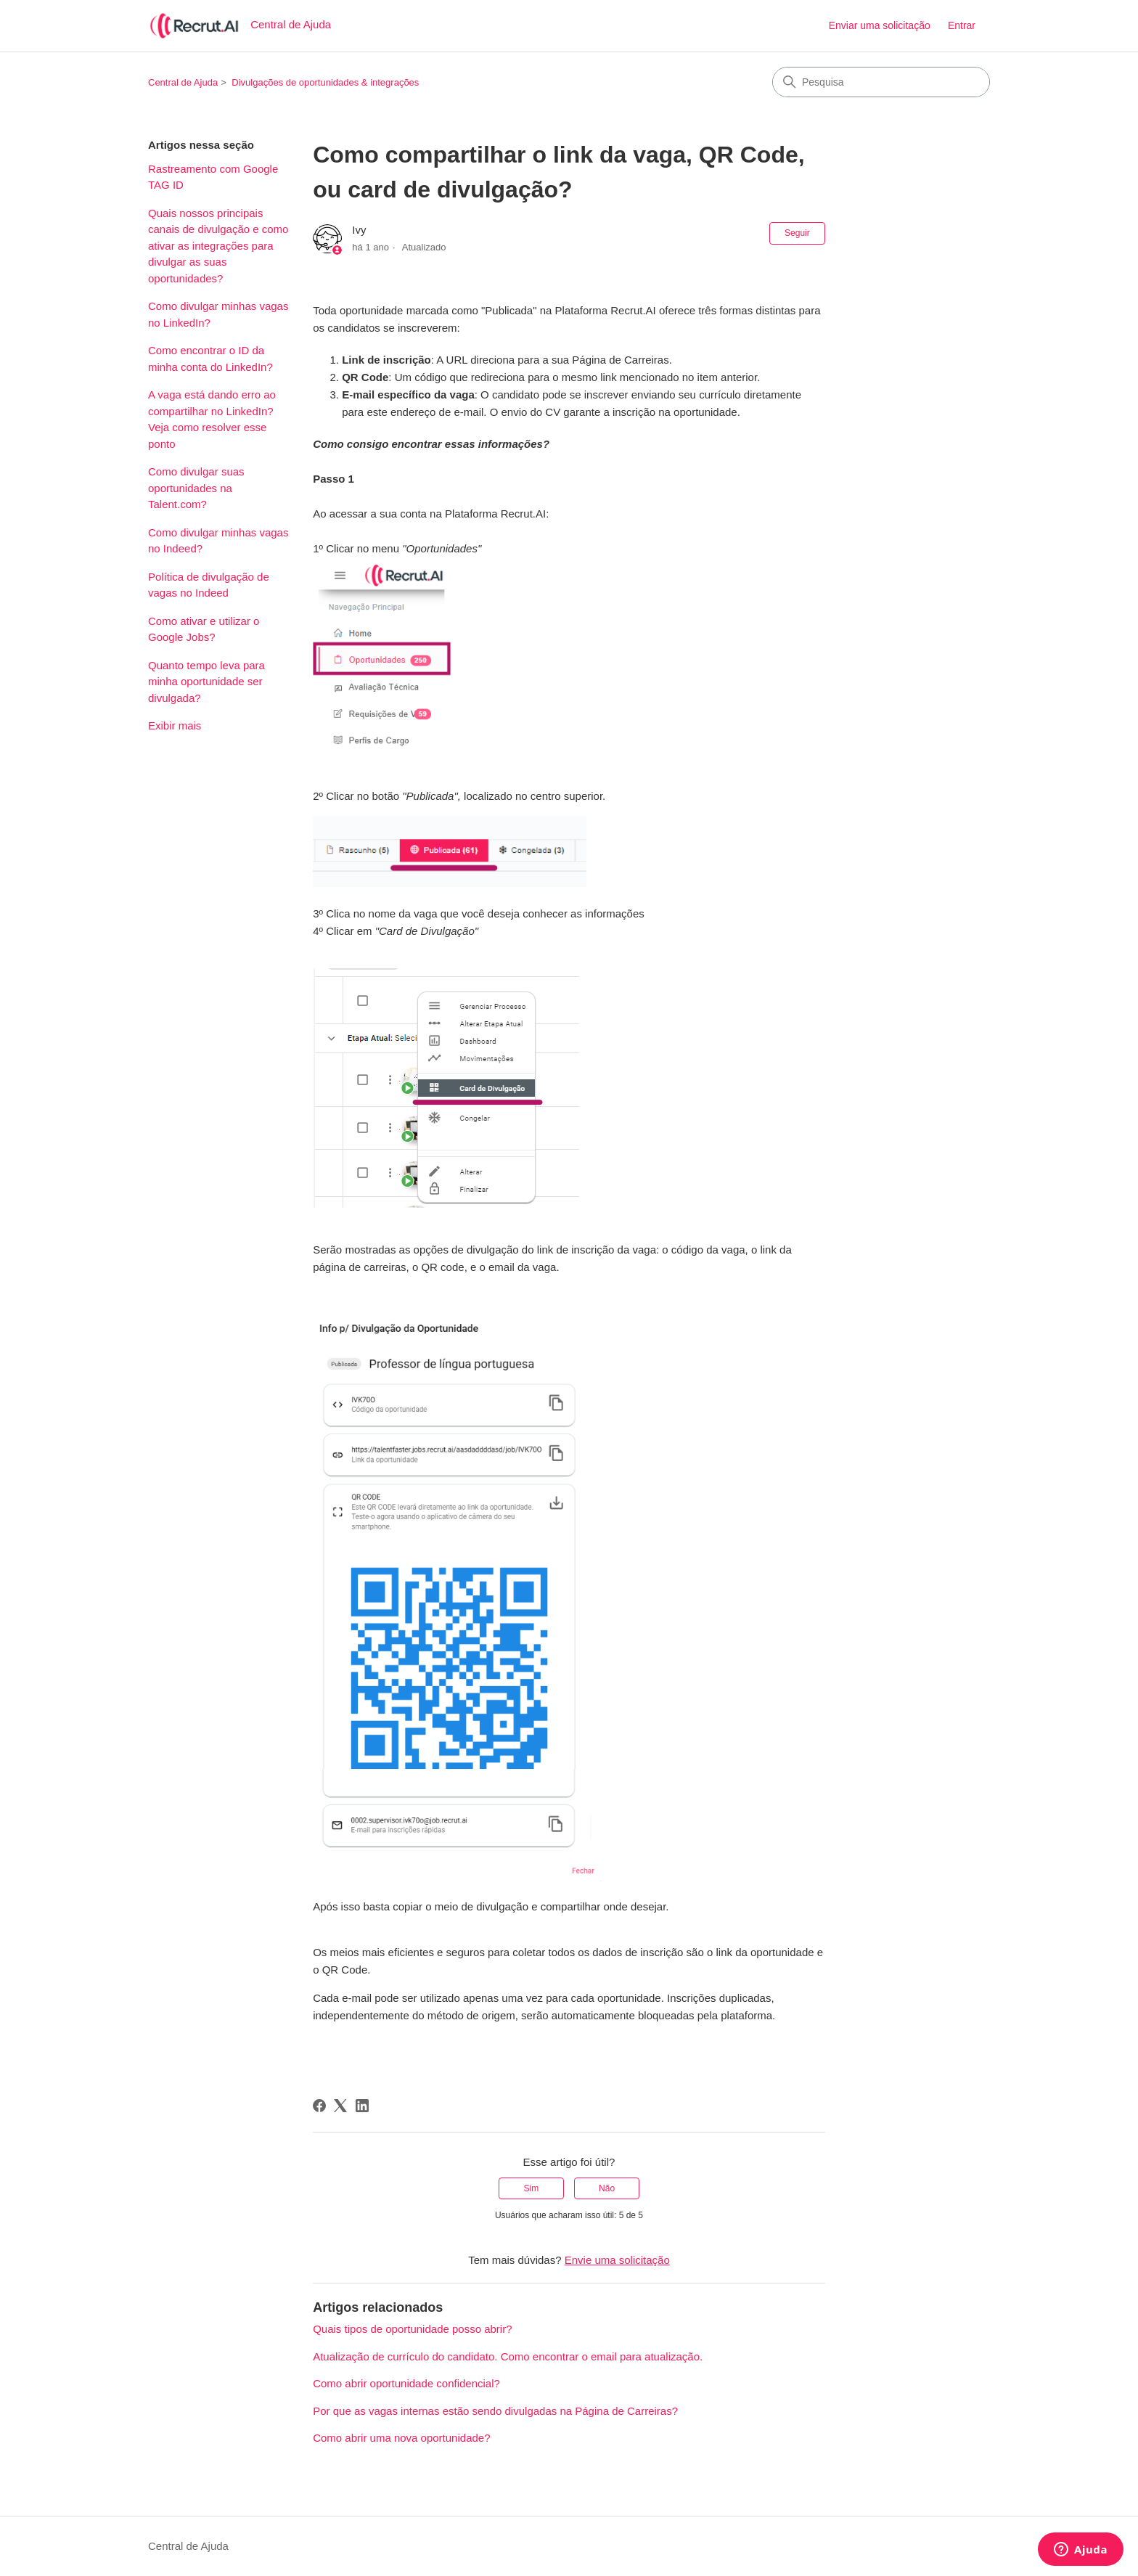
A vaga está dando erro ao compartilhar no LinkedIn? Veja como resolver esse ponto (212, 419)
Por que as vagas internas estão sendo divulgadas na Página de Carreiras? (495, 2411)
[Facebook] (319, 2105)
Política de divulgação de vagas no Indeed (208, 585)
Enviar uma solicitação (879, 25)
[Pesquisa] (881, 82)
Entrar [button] (961, 25)
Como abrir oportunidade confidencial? (406, 2383)
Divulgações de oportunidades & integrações (325, 82)
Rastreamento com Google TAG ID (213, 177)
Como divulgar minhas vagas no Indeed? (218, 540)
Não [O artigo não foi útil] (607, 2188)
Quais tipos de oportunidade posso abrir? (412, 2329)
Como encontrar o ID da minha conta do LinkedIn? (210, 358)
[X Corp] (340, 2105)
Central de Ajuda (183, 82)
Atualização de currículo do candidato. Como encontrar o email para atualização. (508, 2356)
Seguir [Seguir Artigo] (797, 233)
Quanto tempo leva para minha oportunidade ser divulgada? (206, 681)
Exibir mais (174, 725)
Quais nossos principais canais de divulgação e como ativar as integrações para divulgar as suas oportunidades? (218, 246)
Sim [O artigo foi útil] (531, 2188)
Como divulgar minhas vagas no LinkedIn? (218, 314)
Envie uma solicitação (617, 2260)
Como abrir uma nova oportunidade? (401, 2438)
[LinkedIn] (362, 2105)
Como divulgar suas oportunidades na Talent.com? (196, 487)
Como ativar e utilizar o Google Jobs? (203, 629)
